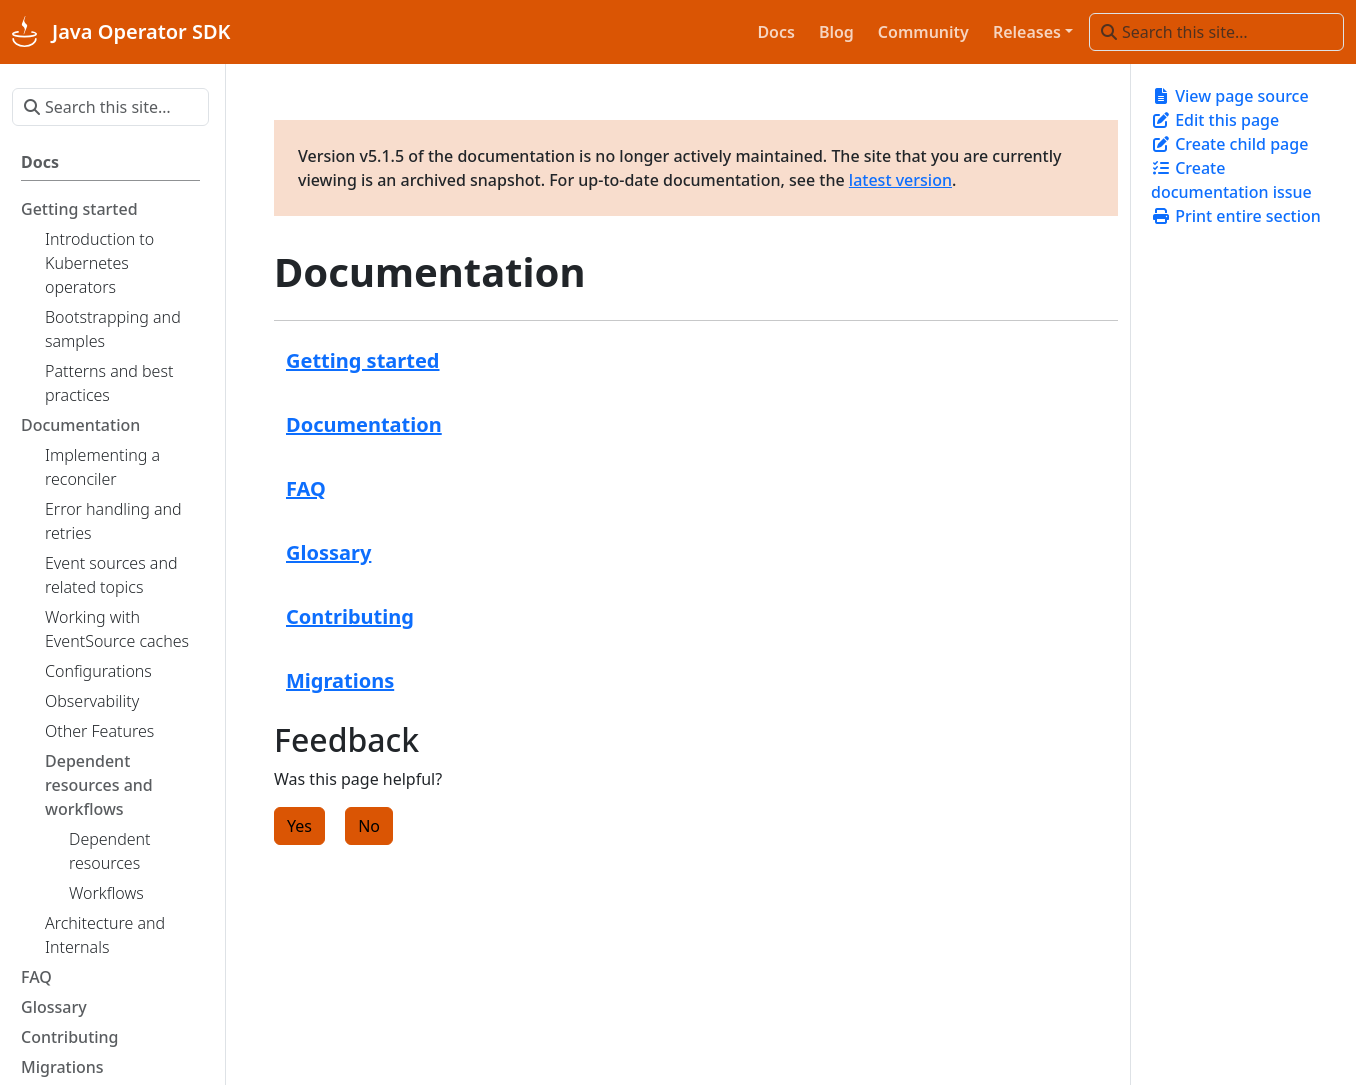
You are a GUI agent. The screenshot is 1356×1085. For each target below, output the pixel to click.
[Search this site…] (1216, 32)
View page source (1230, 96)
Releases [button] (1027, 32)
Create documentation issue (1231, 180)
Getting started (363, 360)
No (369, 826)
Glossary (328, 552)
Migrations (340, 680)
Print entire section (1236, 216)
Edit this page (1215, 120)
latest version (900, 180)
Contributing (350, 616)
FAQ (306, 488)
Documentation (364, 424)
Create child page (1229, 144)
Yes (299, 826)
